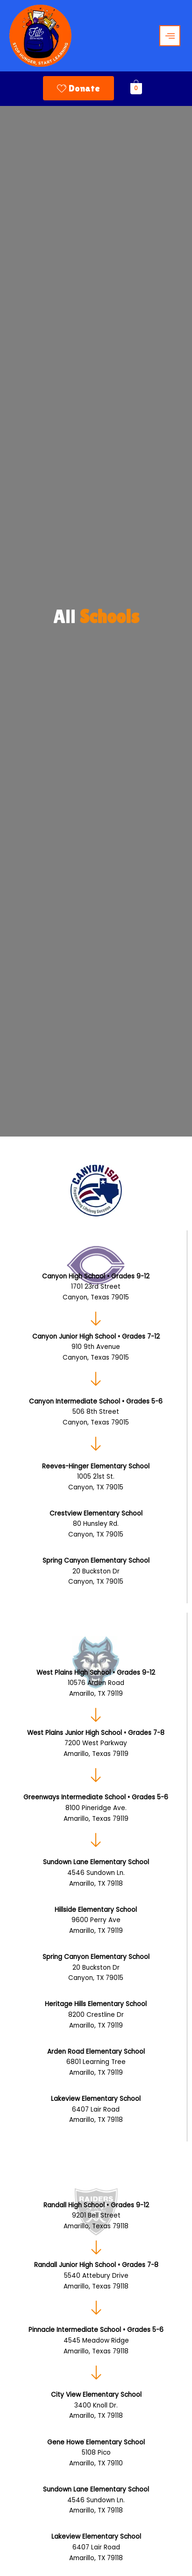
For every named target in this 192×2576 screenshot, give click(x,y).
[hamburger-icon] (169, 35)
